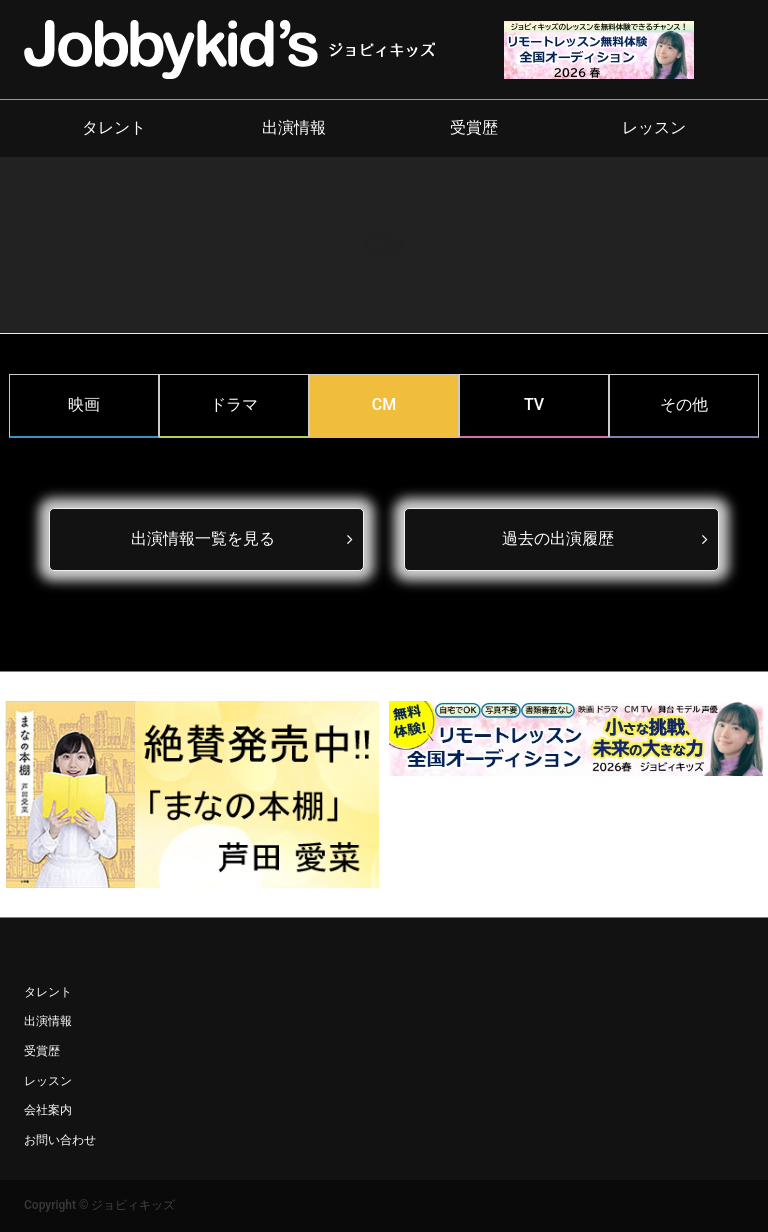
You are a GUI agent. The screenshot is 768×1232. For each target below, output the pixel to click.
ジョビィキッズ (133, 1205)
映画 (84, 404)
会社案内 (48, 1110)
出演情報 (294, 127)
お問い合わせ (60, 1140)
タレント (114, 127)
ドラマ (234, 404)
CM (384, 404)
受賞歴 (474, 127)
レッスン (654, 127)
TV (534, 404)
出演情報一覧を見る (203, 538)
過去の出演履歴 (558, 538)
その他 (684, 404)
